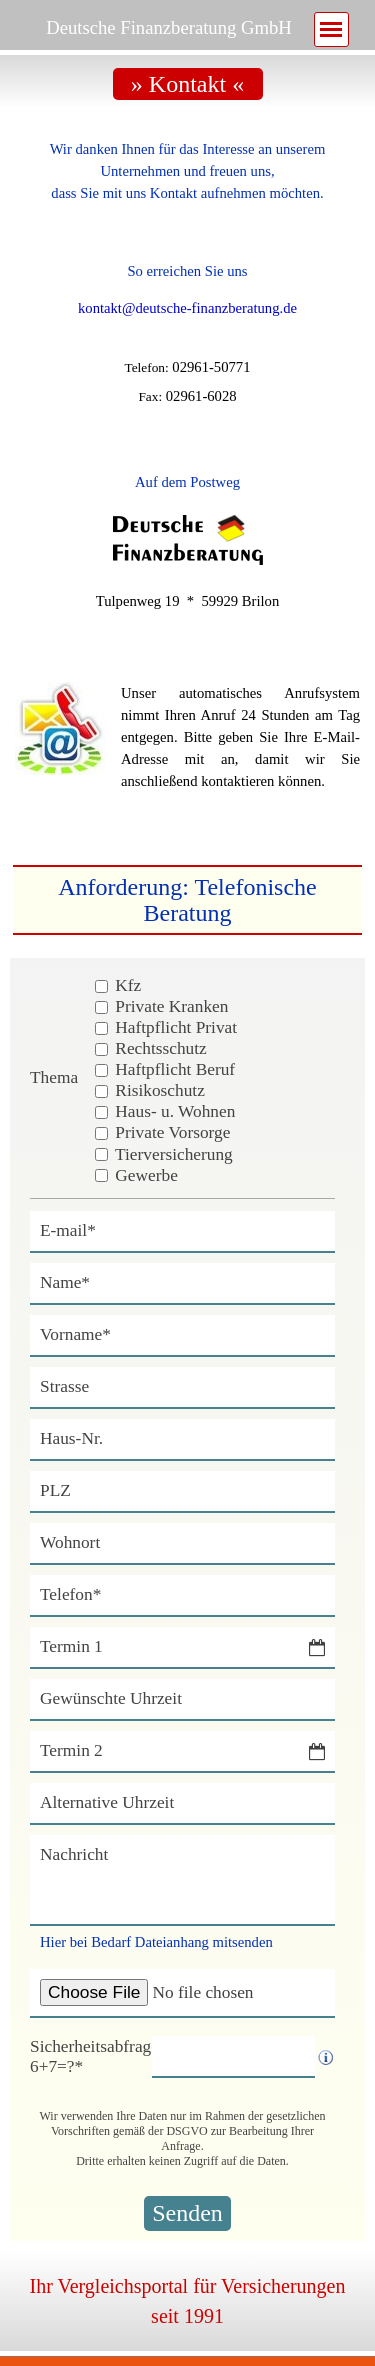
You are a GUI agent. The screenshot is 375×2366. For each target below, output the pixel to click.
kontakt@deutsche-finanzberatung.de (187, 308)
